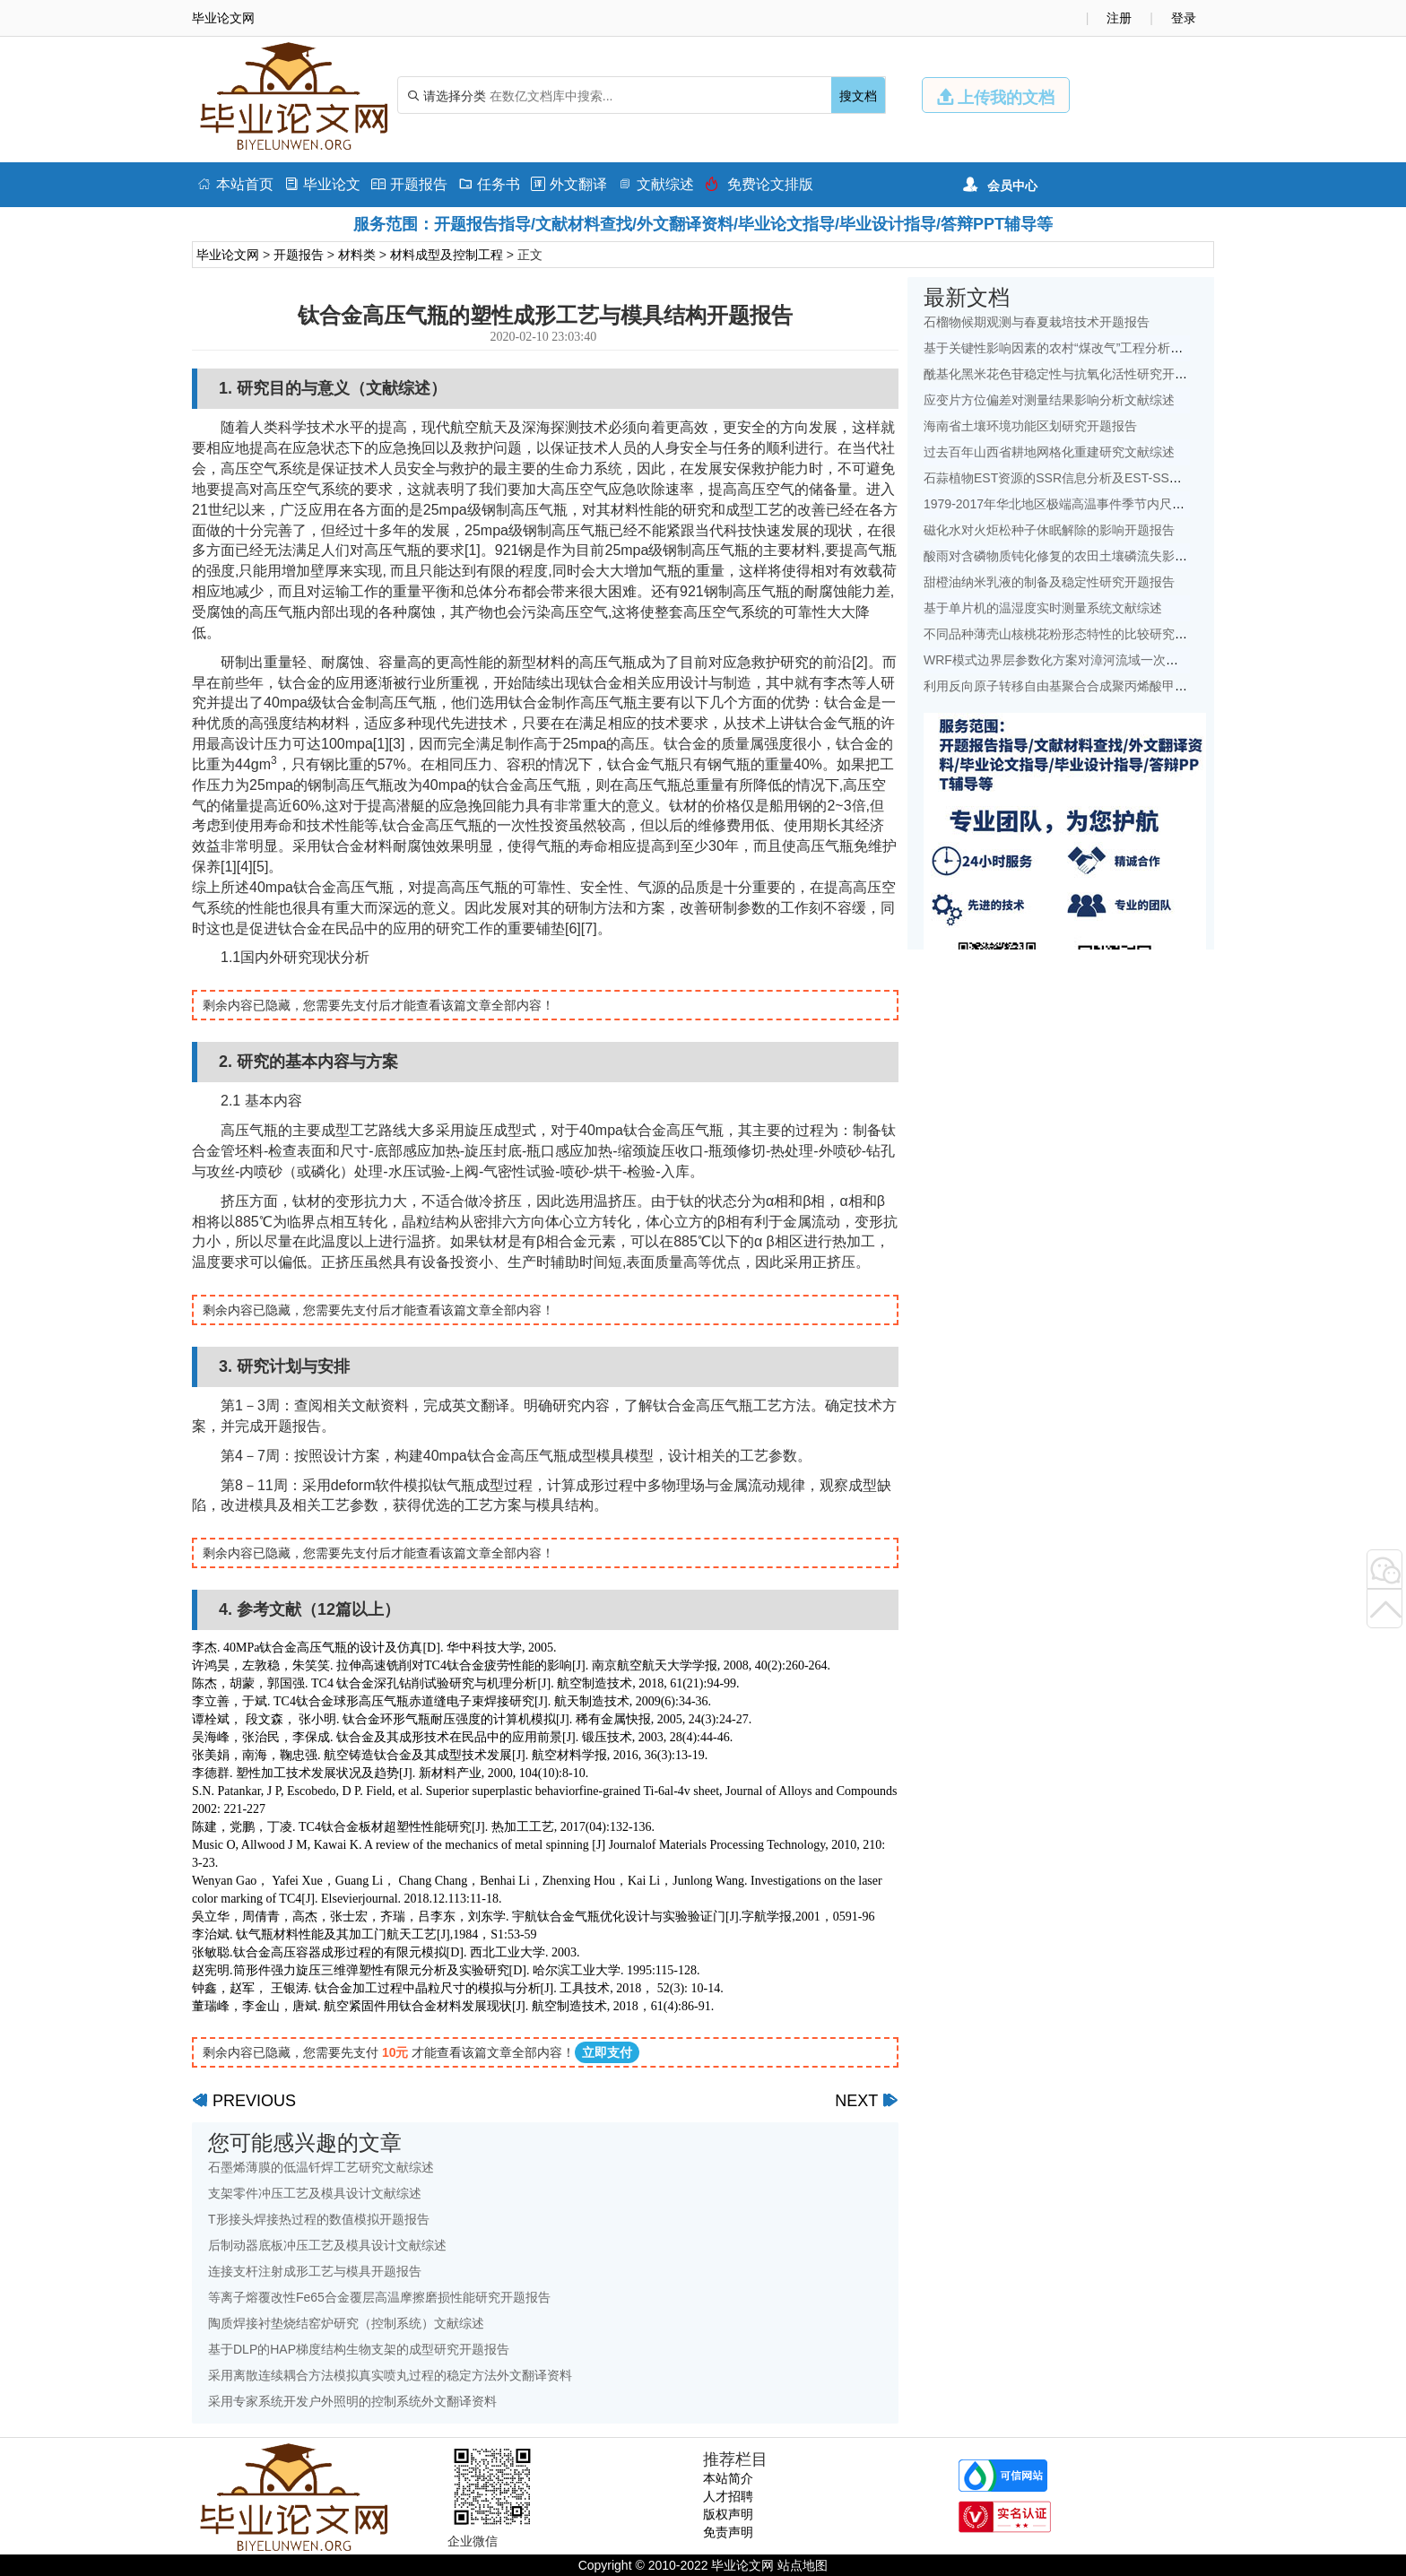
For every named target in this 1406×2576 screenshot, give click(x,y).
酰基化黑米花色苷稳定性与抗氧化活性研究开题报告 (1068, 374)
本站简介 (728, 2478)
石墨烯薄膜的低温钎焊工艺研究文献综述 (321, 2167)
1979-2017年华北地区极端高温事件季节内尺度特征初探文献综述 (1104, 504)
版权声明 (728, 2514)
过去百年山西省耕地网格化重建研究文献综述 (1049, 452)
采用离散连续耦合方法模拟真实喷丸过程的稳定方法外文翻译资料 (390, 2375)
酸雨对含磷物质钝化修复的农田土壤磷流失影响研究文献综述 (1093, 556)
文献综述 (656, 184)
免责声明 (728, 2532)
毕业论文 (322, 184)
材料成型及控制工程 (446, 254)
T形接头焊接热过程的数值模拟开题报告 (319, 2219)
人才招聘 (728, 2496)
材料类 (357, 254)
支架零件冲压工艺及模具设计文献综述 (314, 2193)
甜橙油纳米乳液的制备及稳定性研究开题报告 (1049, 582)
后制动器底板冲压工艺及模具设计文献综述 (327, 2245)
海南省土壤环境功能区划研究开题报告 (1030, 426)
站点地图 (802, 2565)
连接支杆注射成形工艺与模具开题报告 (314, 2271)
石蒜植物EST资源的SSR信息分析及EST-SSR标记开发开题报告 (1101, 478)
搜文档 (858, 96)
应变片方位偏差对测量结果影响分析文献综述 (1049, 400)
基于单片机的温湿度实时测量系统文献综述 (1043, 608)
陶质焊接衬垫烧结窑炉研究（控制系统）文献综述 (346, 2323)
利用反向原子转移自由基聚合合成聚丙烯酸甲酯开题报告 (1080, 686)
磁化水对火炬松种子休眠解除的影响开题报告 (1049, 530)
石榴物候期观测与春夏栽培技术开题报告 (1037, 322)
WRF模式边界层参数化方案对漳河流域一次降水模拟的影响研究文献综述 (1126, 660)
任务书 (489, 184)
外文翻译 (569, 184)
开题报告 (409, 184)
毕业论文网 (227, 254)
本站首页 (235, 184)
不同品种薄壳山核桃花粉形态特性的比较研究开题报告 (1074, 634)
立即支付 (607, 2052)
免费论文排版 (759, 184)
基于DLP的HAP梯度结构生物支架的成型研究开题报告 (358, 2349)
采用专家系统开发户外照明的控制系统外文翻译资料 (352, 2401)
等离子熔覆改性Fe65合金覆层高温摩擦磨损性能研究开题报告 (379, 2297)
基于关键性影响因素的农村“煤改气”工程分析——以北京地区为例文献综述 (1128, 348)
